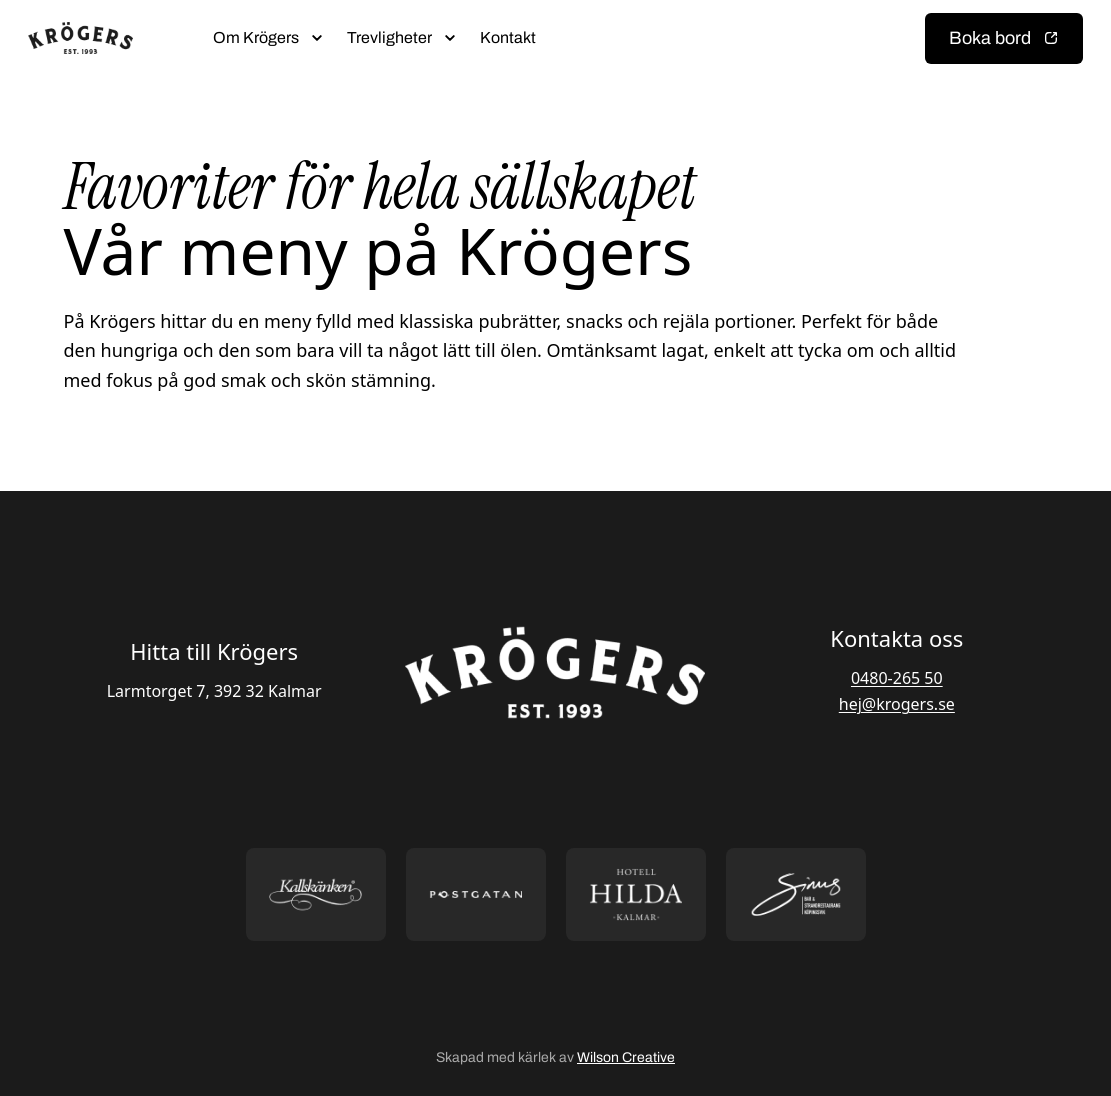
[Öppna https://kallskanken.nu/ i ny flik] (316, 894)
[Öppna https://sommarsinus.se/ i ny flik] (796, 894)
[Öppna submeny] (317, 38)
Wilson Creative (626, 1057)
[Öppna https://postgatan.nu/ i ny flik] (476, 894)
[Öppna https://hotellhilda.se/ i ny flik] (636, 894)
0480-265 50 (897, 678)
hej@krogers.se (897, 704)
